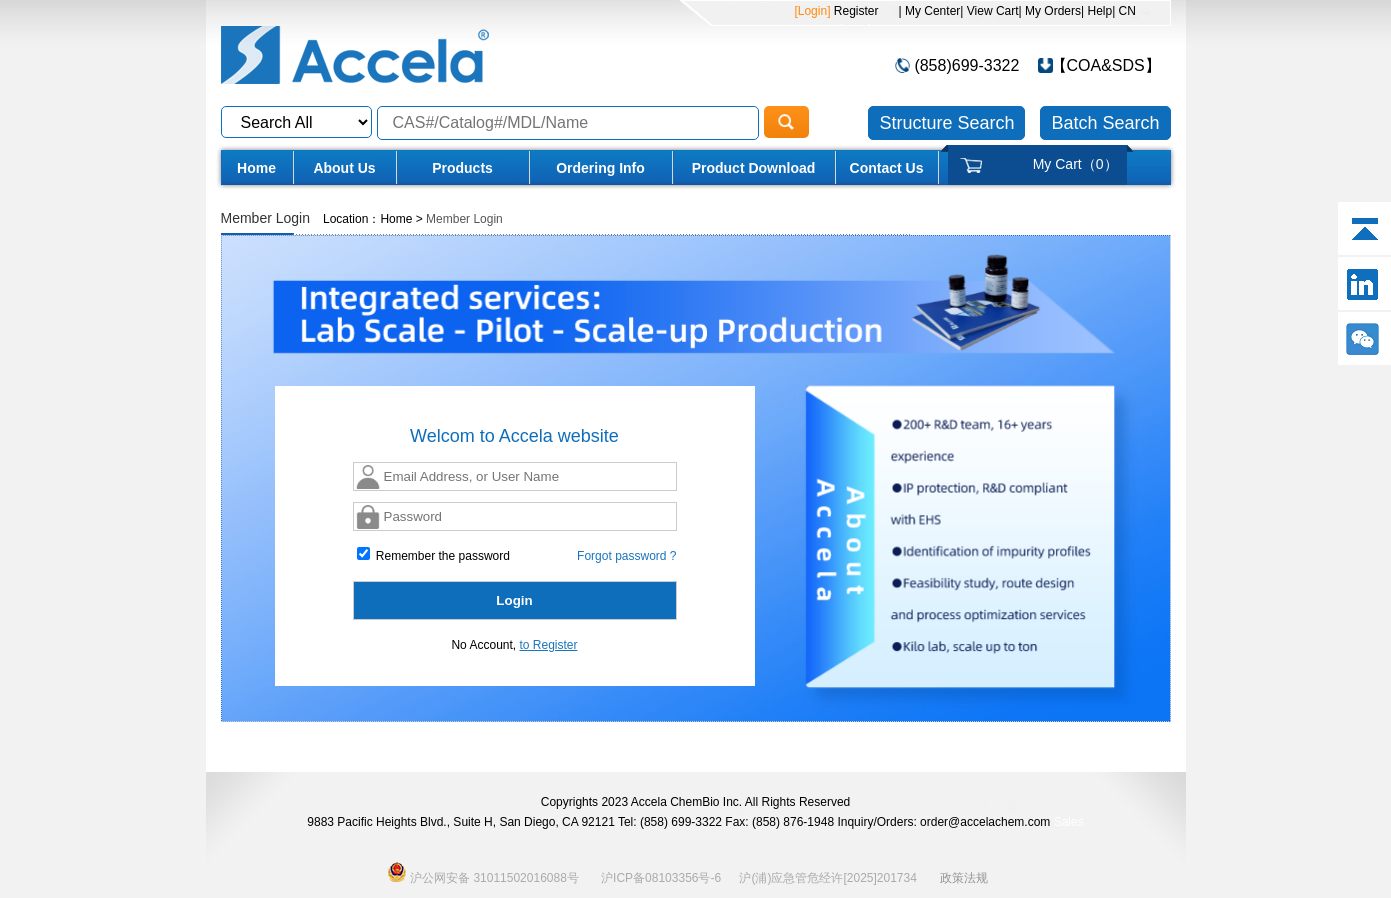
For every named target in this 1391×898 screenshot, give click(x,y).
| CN (1124, 11)
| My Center (930, 11)
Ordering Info (600, 168)
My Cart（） (1075, 164)
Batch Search (1105, 123)
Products (462, 168)
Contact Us (887, 168)
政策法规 (964, 878)
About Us (344, 168)
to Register (549, 645)
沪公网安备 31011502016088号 (483, 872)
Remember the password (433, 555)
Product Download (754, 168)
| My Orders (1050, 11)
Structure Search (946, 123)
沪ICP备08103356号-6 (661, 878)
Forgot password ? (626, 556)
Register (854, 11)
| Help (1096, 11)
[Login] (812, 11)
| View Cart (989, 11)
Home (256, 168)
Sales (1069, 822)
